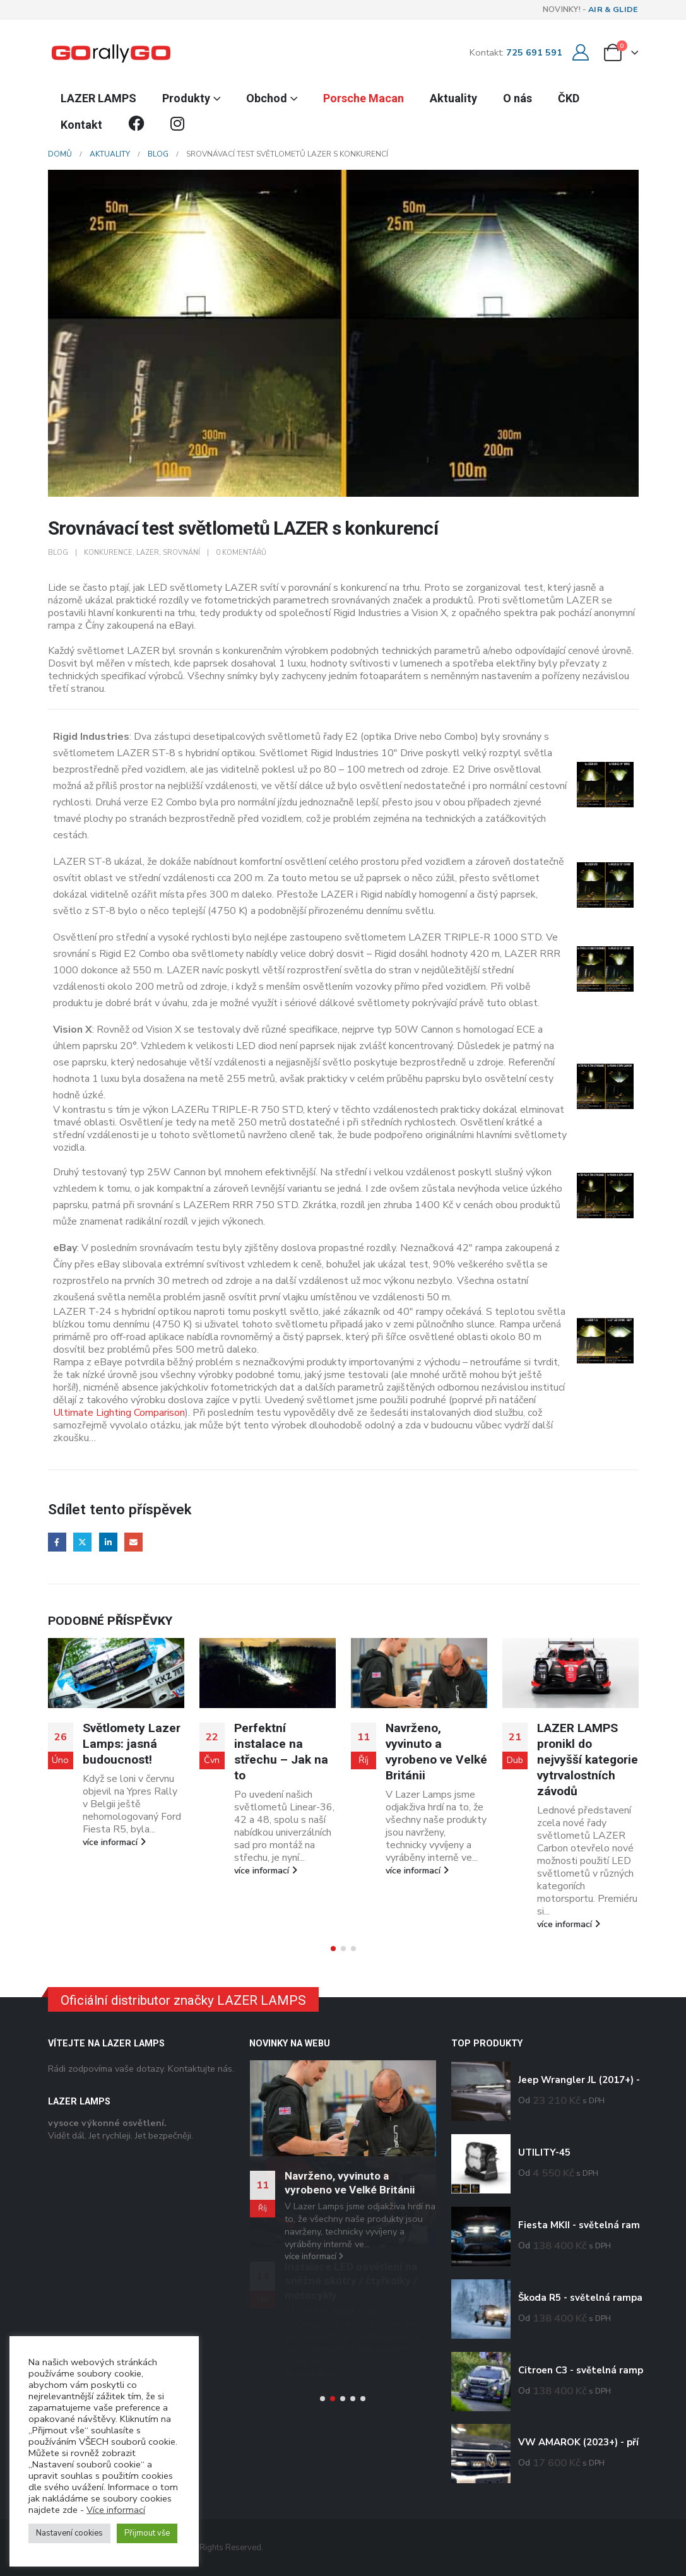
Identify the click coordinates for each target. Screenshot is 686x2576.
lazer (147, 552)
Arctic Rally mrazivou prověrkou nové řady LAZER (125, 1752)
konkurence (108, 552)
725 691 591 (534, 52)
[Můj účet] (581, 52)
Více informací (115, 2509)
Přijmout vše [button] (147, 2533)
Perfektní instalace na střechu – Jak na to (433, 1752)
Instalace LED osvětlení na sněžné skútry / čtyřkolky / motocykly (351, 2280)
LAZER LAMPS (98, 98)
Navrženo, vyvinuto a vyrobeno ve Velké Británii (588, 1752)
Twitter (82, 1542)
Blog (58, 552)
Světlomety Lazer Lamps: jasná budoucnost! (283, 1744)
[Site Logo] (111, 52)
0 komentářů (241, 552)
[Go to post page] (116, 1673)
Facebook (57, 1542)
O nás (517, 98)
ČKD (568, 98)
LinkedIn (108, 1542)
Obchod (266, 98)
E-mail (133, 1542)
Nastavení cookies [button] (69, 2533)
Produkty (186, 98)
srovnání (181, 552)
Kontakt (81, 124)
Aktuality (453, 98)
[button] (333, 1948)
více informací (114, 1870)
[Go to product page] (481, 2091)
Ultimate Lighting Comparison (119, 1413)
